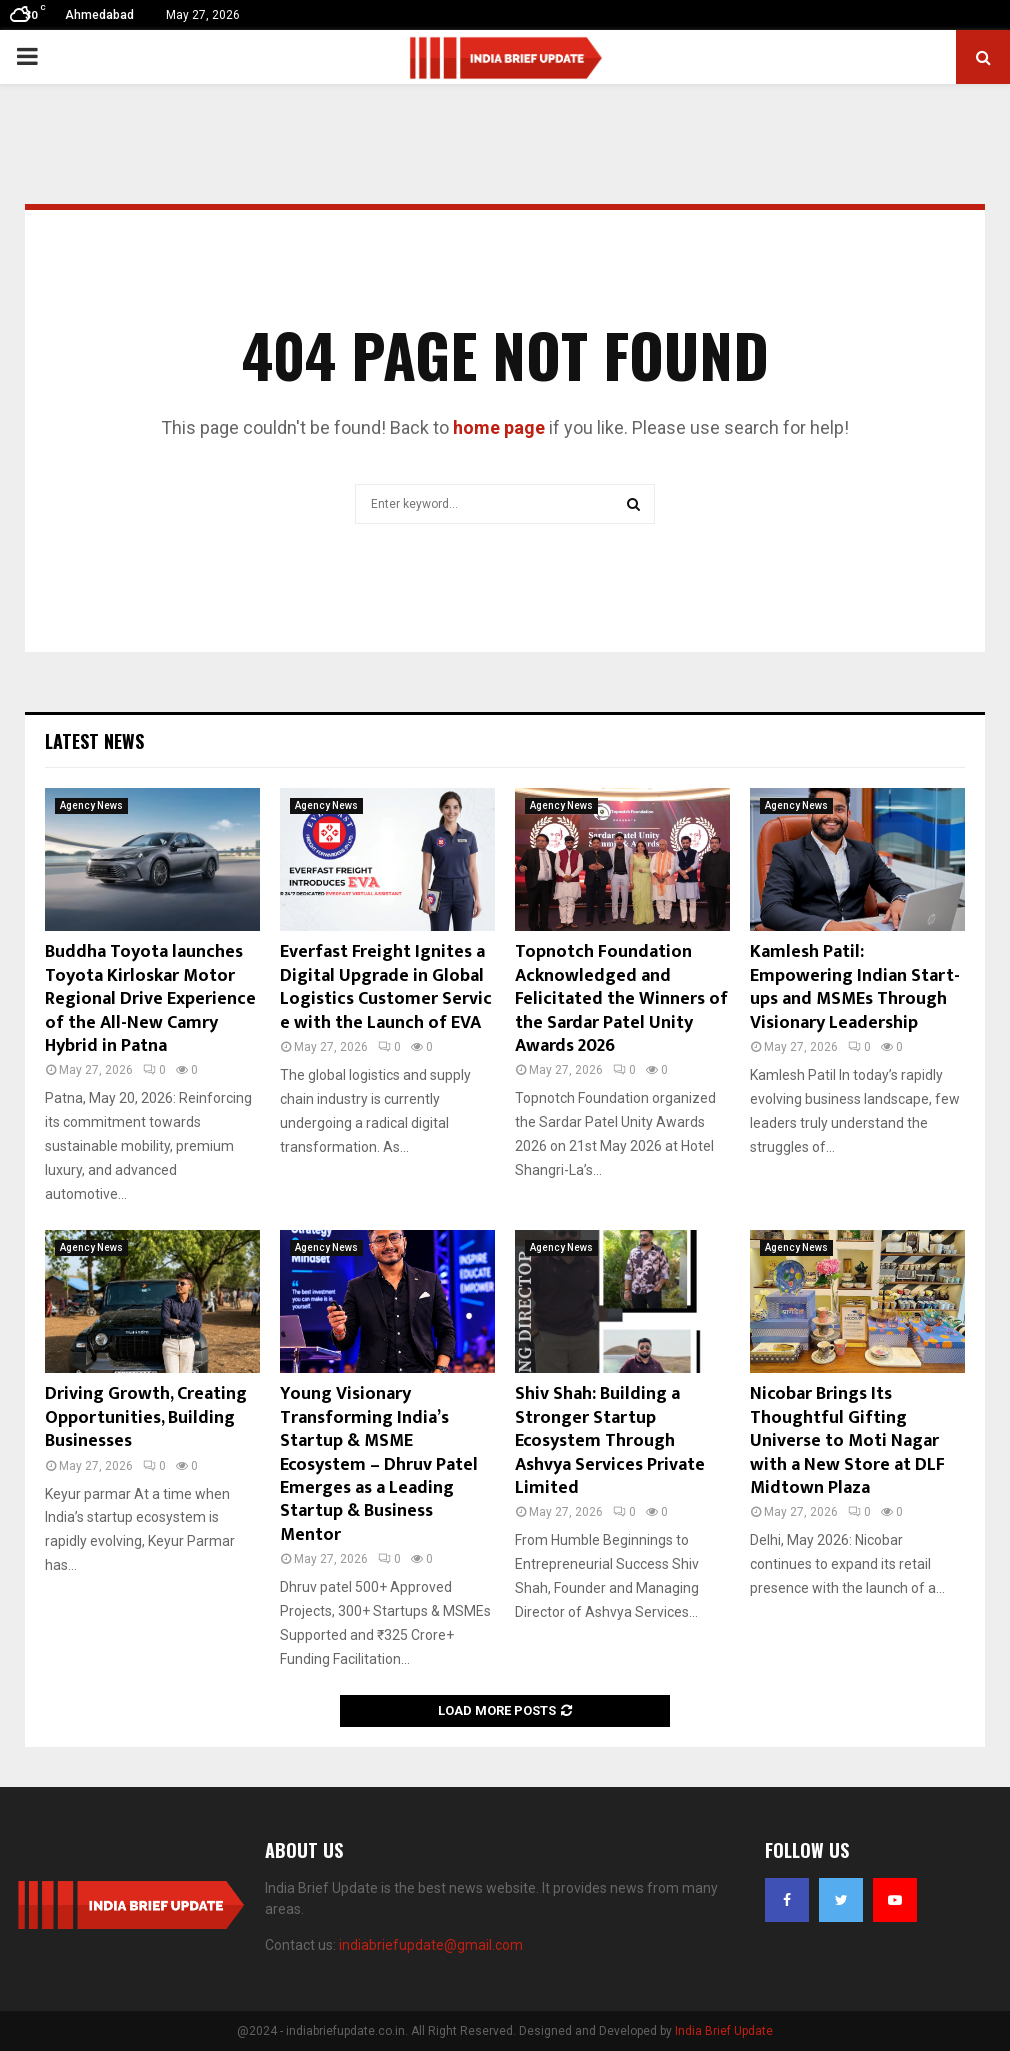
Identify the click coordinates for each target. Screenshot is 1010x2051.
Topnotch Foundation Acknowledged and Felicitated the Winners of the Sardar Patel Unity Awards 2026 (621, 999)
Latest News (94, 741)
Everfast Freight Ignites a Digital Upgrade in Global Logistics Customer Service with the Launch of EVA (386, 987)
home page (499, 427)
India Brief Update (724, 2031)
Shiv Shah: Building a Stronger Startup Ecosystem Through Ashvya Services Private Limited (610, 1441)
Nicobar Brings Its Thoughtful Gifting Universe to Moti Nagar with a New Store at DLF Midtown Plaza (847, 1441)
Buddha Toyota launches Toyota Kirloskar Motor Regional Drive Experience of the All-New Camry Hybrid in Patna (150, 999)
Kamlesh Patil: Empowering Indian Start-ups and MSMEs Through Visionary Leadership (855, 987)
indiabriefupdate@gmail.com (431, 1945)
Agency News (91, 805)
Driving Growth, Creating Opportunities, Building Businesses (146, 1417)
